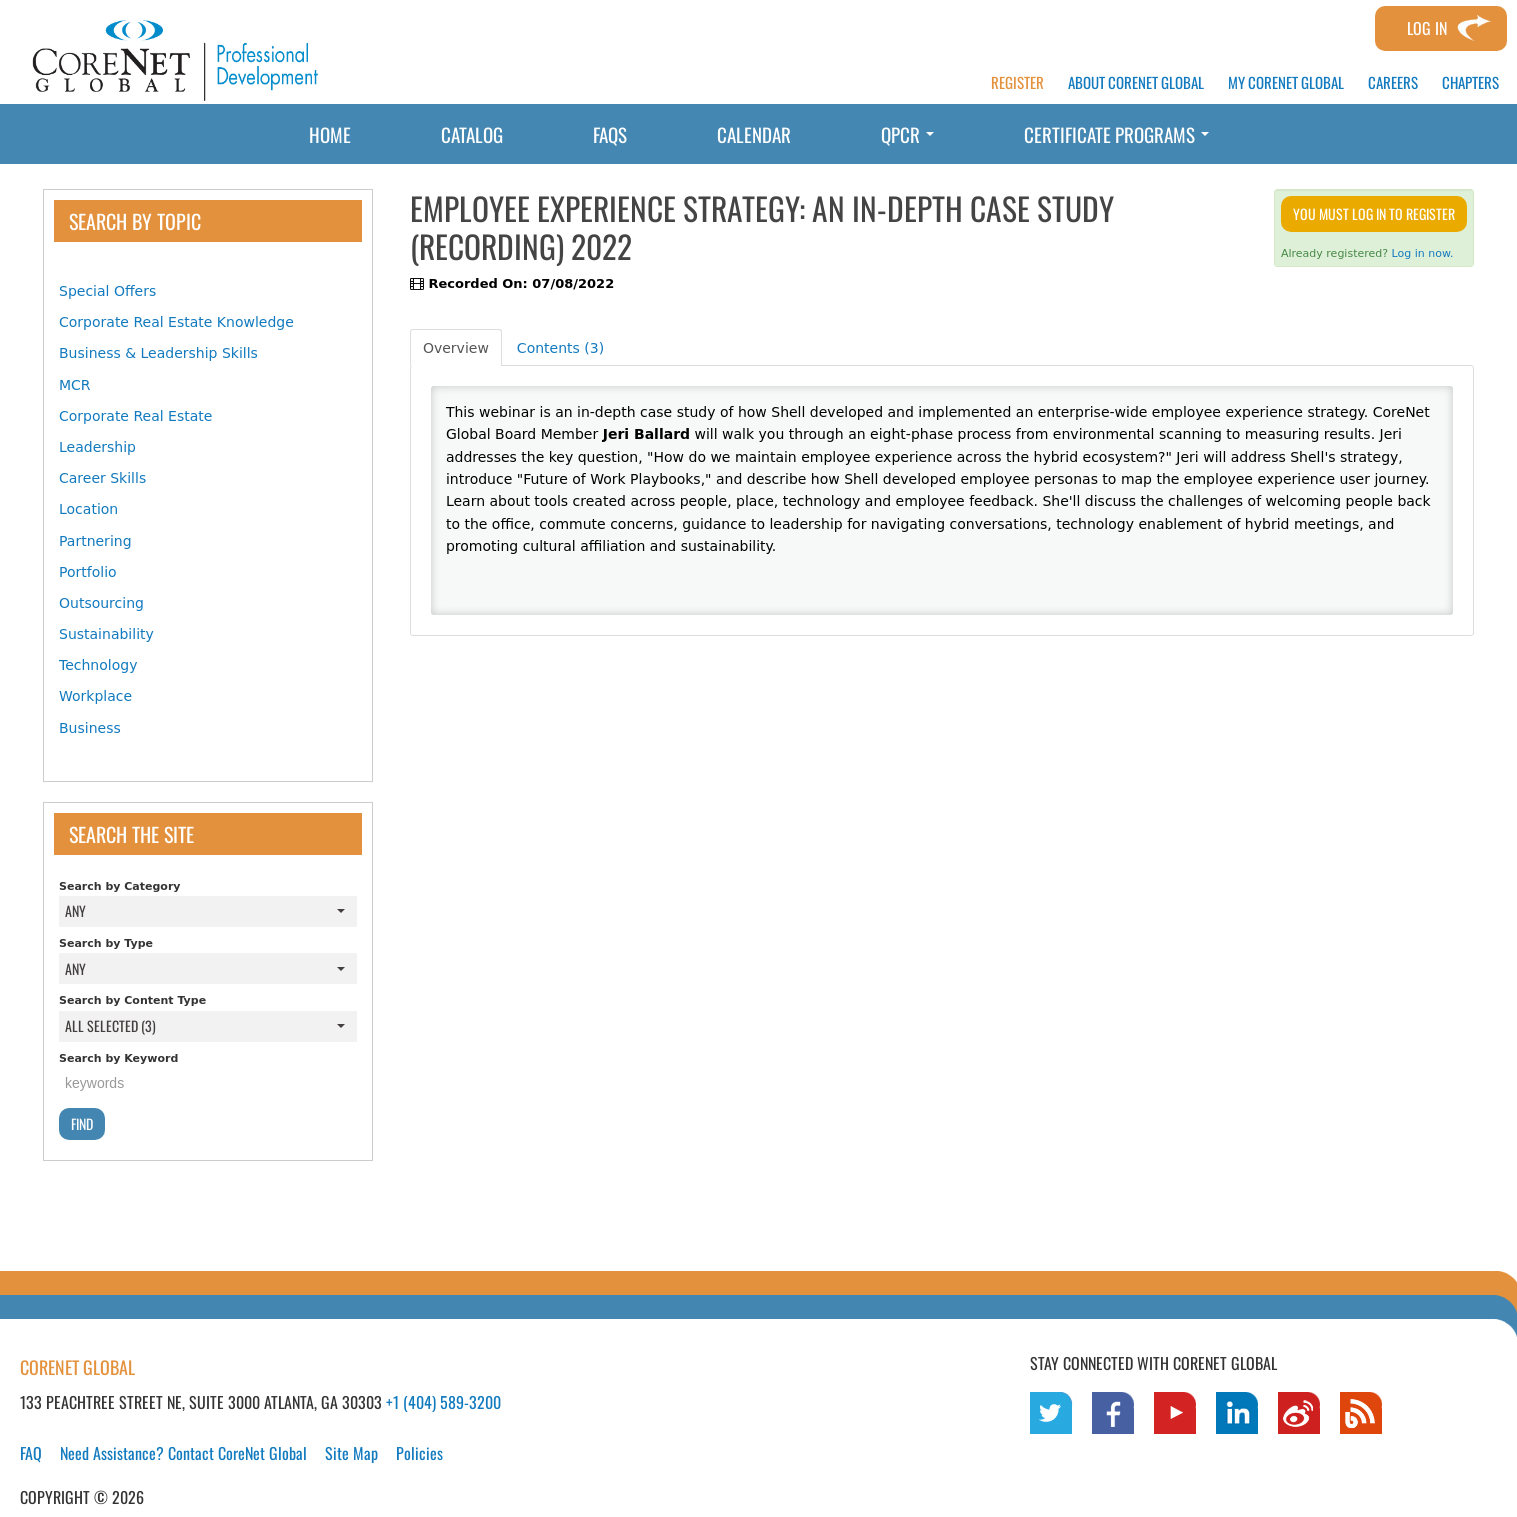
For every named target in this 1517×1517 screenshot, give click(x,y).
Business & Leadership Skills (158, 353)
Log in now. (1423, 253)
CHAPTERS (1470, 82)
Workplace (95, 696)
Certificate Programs (1116, 134)
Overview (456, 348)
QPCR (907, 134)
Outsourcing (101, 603)
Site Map (351, 1453)
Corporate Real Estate (135, 416)
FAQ (31, 1453)
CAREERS (1393, 82)
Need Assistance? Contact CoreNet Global (183, 1453)
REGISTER (1017, 82)
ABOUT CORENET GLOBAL (1136, 82)
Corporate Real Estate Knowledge (176, 322)
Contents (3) (560, 348)
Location (88, 509)
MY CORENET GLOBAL (1286, 82)
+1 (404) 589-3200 (443, 1402)
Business (90, 728)
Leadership (97, 447)
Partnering (95, 541)
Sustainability (106, 634)
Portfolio (88, 572)
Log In (1427, 28)
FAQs (610, 134)
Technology (98, 665)
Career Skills (102, 478)
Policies (419, 1453)
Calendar (754, 134)
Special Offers (107, 291)
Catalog (472, 134)
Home (330, 134)
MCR (75, 385)
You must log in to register (1374, 213)
